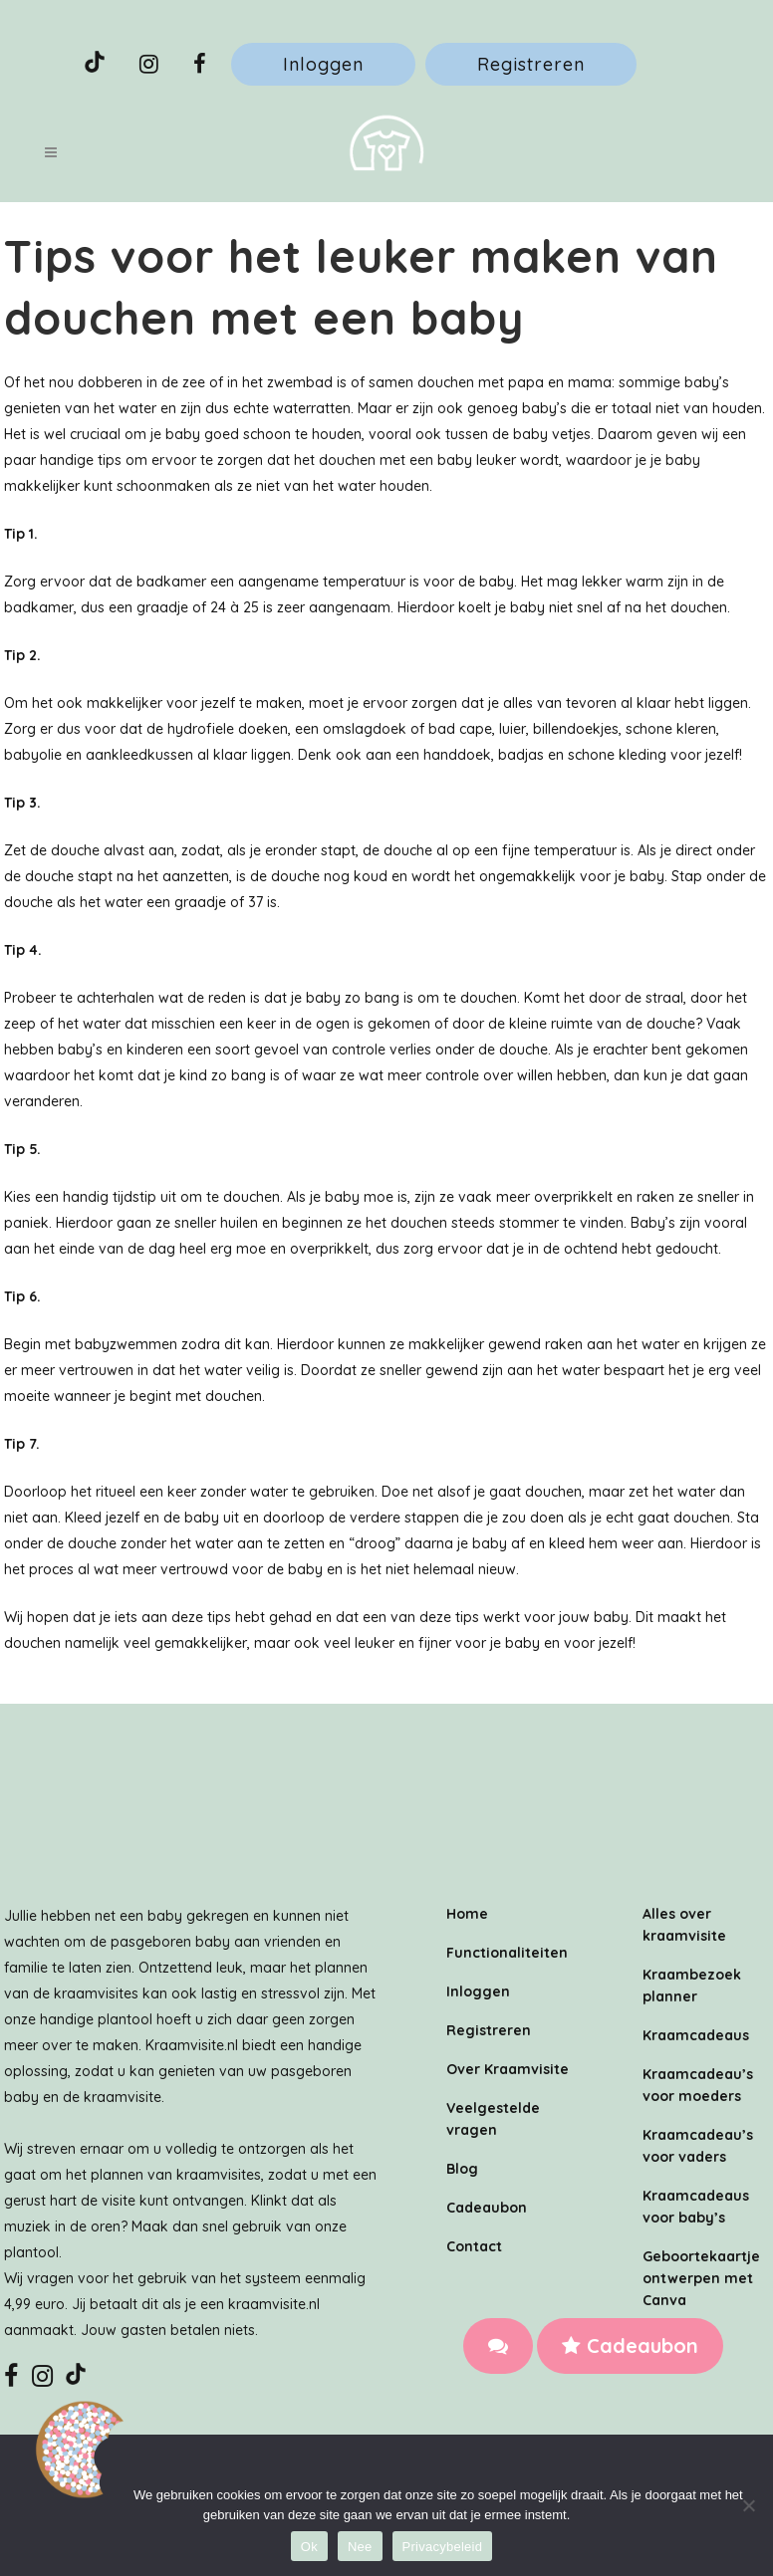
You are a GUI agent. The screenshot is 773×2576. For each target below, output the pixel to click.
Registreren (531, 64)
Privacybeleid (442, 2546)
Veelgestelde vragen (493, 2119)
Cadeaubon (630, 2345)
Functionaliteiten (507, 1953)
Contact (474, 2246)
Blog (462, 2169)
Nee (360, 2546)
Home (467, 1914)
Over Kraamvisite (507, 2069)
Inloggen (323, 64)
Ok (309, 2546)
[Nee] (748, 2505)
